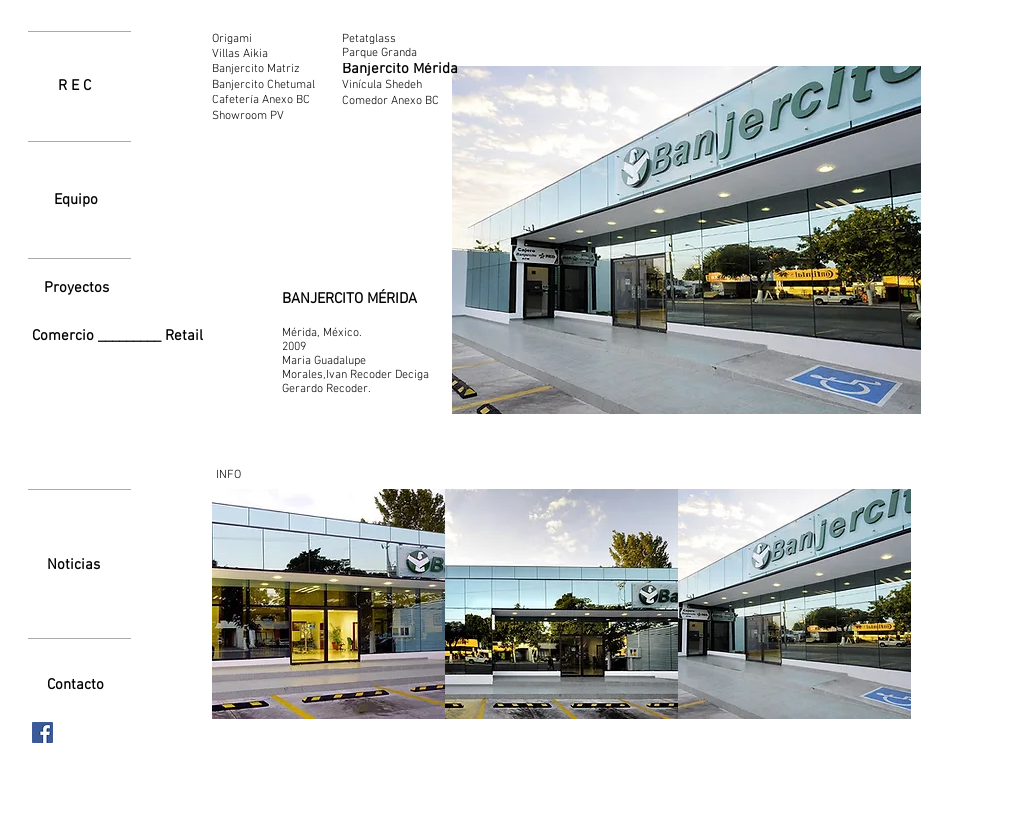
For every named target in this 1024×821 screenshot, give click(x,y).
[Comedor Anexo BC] (391, 101)
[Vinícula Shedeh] (383, 85)
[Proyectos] (76, 288)
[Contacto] (75, 685)
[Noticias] (73, 565)
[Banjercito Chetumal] (266, 85)
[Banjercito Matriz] (266, 69)
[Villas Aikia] (240, 54)
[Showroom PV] (268, 116)
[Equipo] (76, 200)
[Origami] (240, 39)
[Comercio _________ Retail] (121, 336)
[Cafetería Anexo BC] (268, 100)
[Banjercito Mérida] (400, 69)
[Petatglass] (386, 39)
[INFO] (228, 475)
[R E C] (74, 86)
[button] (328, 604)
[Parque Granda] (386, 53)
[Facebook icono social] (42, 732)
